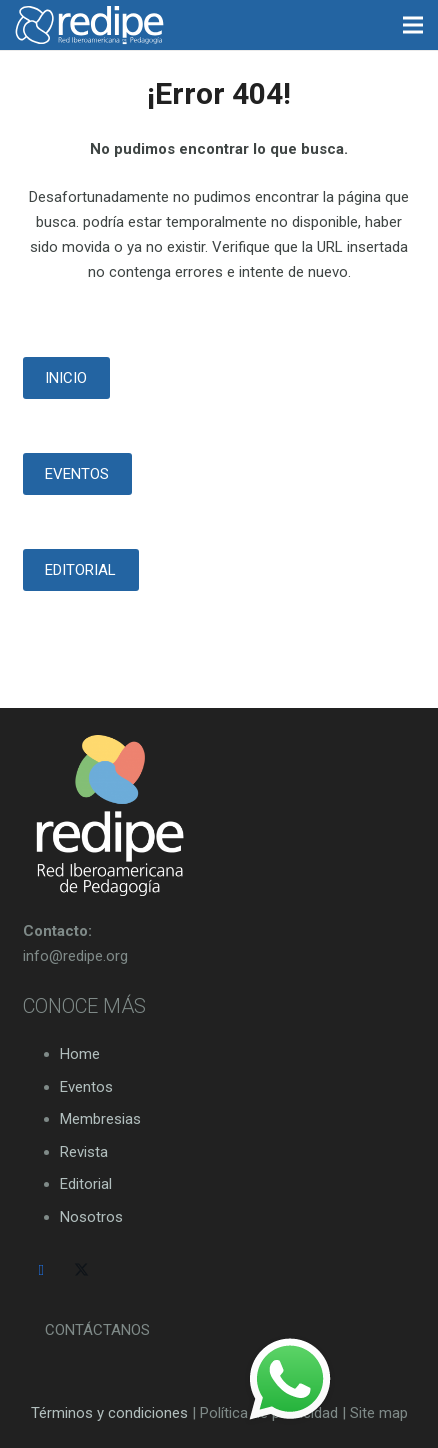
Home (80, 1054)
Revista (84, 1152)
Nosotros (91, 1217)
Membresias (100, 1119)
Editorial (86, 1184)
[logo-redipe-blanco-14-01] (89, 25)
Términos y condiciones (109, 1413)
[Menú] (413, 25)
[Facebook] (42, 1271)
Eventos (86, 1087)
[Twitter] (82, 1271)
